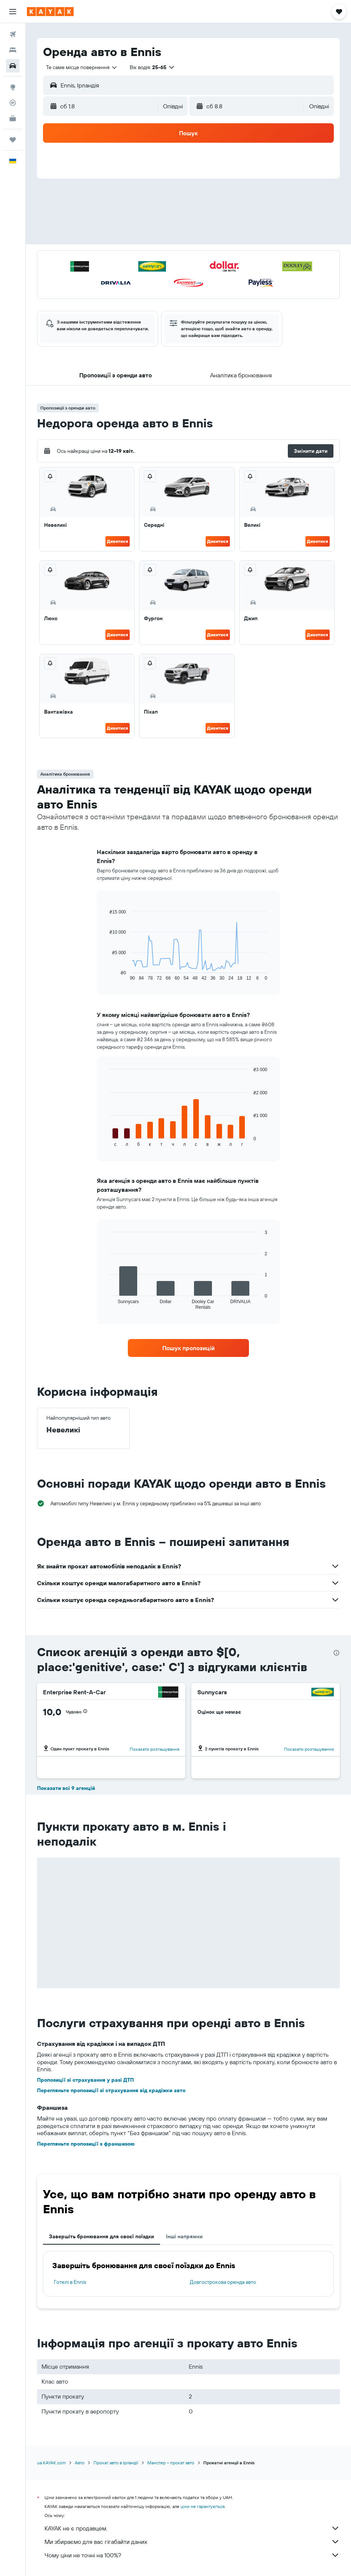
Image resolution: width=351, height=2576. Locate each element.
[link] (188, 1348)
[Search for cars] (12, 65)
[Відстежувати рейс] (12, 102)
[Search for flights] (12, 34)
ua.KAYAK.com (51, 2462)
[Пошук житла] (12, 50)
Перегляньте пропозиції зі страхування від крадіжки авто (111, 2090)
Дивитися (117, 541)
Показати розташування (154, 1749)
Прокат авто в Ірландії (115, 2462)
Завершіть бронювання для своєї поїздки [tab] (101, 2236)
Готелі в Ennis (70, 2282)
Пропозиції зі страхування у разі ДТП (85, 2079)
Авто (79, 2462)
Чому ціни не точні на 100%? (192, 2555)
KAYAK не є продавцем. (192, 2528)
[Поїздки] (12, 139)
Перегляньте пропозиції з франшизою (86, 2143)
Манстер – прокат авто (170, 2462)
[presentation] (336, 1652)
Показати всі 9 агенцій (66, 1788)
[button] (12, 11)
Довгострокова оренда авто (223, 2282)
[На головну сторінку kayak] (50, 11)
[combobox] (82, 67)
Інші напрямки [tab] (184, 2236)
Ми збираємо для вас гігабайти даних (192, 2541)
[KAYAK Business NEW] (12, 118)
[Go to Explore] (12, 87)
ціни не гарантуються (203, 2506)
